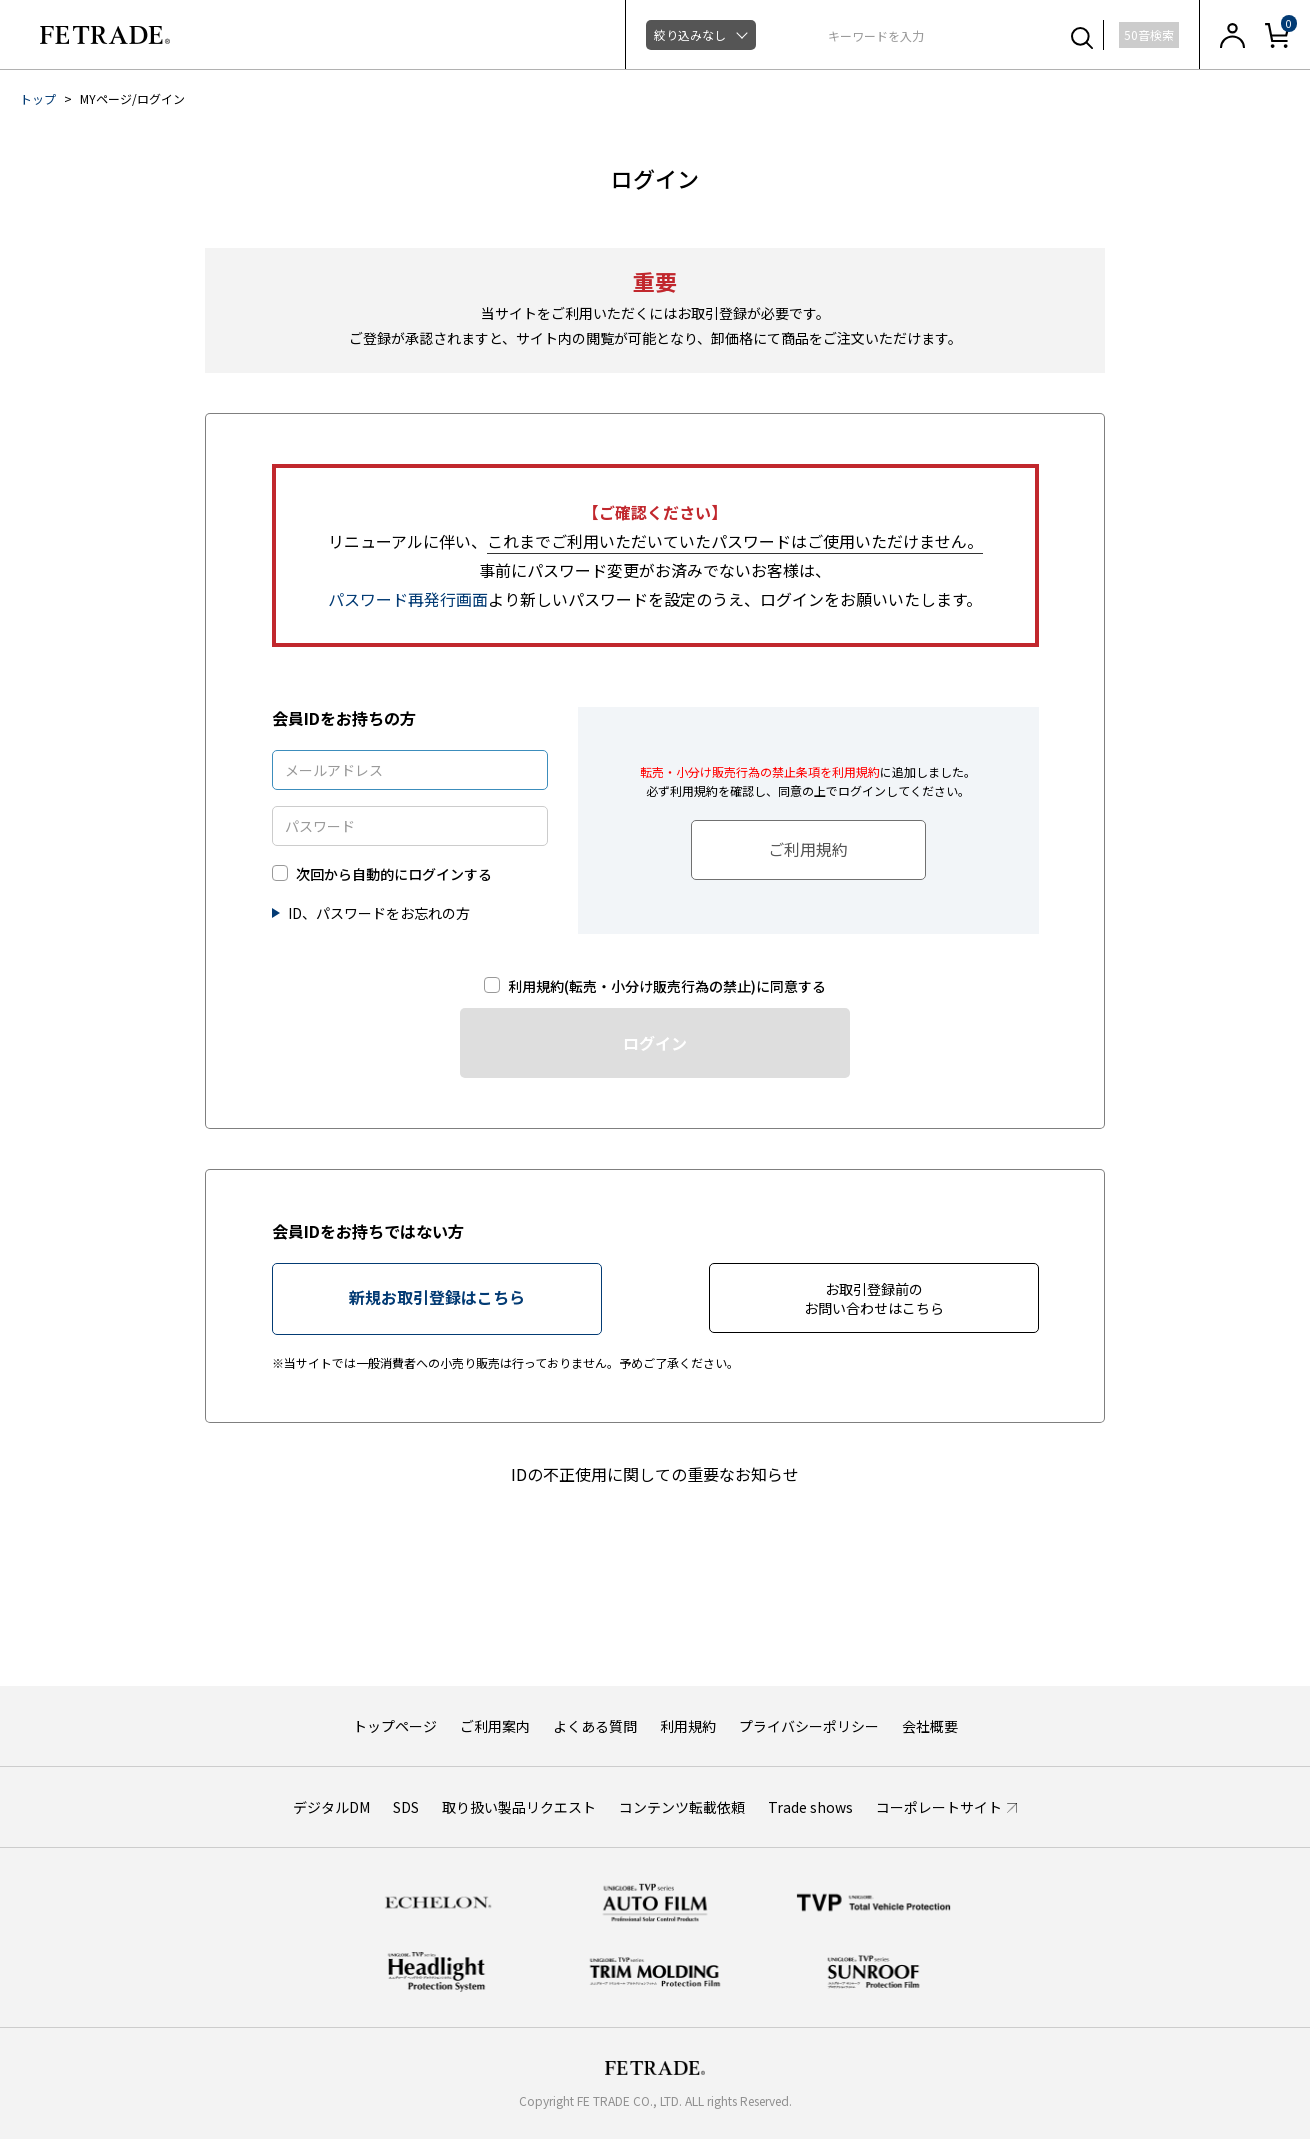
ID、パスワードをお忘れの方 (379, 913)
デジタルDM (331, 1807)
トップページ (395, 1726)
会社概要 (930, 1726)
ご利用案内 (495, 1726)
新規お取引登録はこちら (437, 1297)
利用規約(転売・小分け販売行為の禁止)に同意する (667, 986)
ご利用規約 (808, 849)
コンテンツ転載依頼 (682, 1807)
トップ (38, 98)
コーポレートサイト (939, 1807)
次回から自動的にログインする (394, 874)
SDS (406, 1807)
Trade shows (810, 1807)
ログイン (655, 1043)
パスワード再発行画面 (408, 599)
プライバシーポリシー (809, 1726)
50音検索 (1149, 34)
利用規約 (688, 1726)
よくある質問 (595, 1726)
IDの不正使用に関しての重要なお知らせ (655, 1474)
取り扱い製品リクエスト (519, 1807)
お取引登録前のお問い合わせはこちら (874, 1299)
